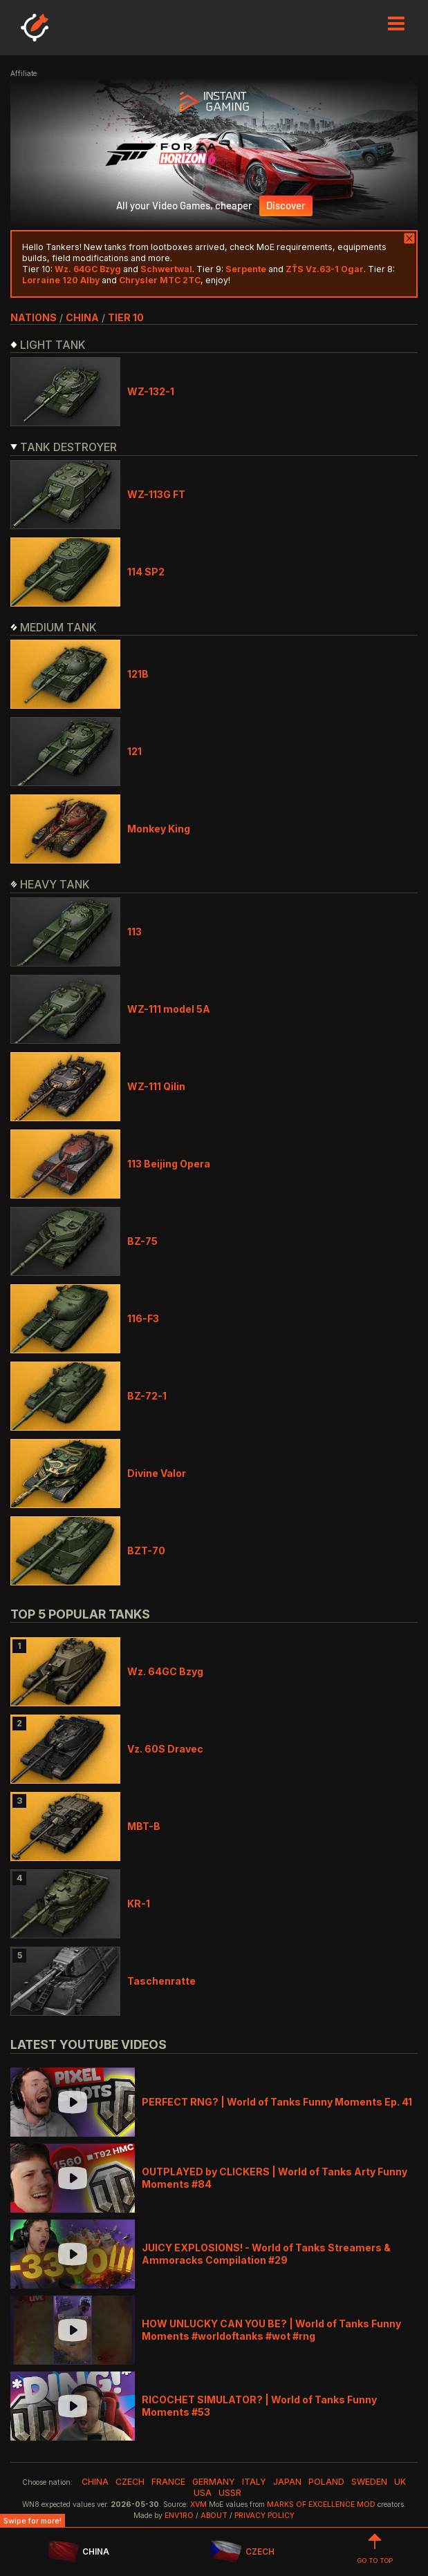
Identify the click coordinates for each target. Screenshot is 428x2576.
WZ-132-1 (150, 391)
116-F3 (143, 1318)
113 (134, 931)
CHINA (78, 2552)
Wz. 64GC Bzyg (165, 1671)
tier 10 (126, 317)
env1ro (179, 2515)
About (214, 2515)
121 (134, 751)
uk (400, 2482)
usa (203, 2493)
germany (213, 2482)
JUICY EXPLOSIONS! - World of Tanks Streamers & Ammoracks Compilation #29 (266, 2254)
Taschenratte (161, 1981)
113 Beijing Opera (168, 1164)
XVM (198, 2504)
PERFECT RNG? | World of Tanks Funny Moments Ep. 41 (277, 2102)
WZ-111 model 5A (168, 1009)
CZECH (242, 2552)
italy (254, 2482)
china (82, 317)
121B (138, 674)
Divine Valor (156, 1473)
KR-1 (138, 1903)
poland (326, 2482)
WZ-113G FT (156, 494)
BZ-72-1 (147, 1396)
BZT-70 (146, 1550)
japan (287, 2482)
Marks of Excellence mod (321, 2504)
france (168, 2482)
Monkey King (158, 828)
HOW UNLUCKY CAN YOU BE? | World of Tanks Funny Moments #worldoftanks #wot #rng (271, 2330)
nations (33, 317)
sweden (369, 2482)
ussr (229, 2493)
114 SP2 (146, 572)
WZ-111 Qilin (156, 1086)
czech (130, 2482)
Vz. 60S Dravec (165, 1749)
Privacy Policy (264, 2515)
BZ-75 (142, 1241)
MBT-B (143, 1826)
